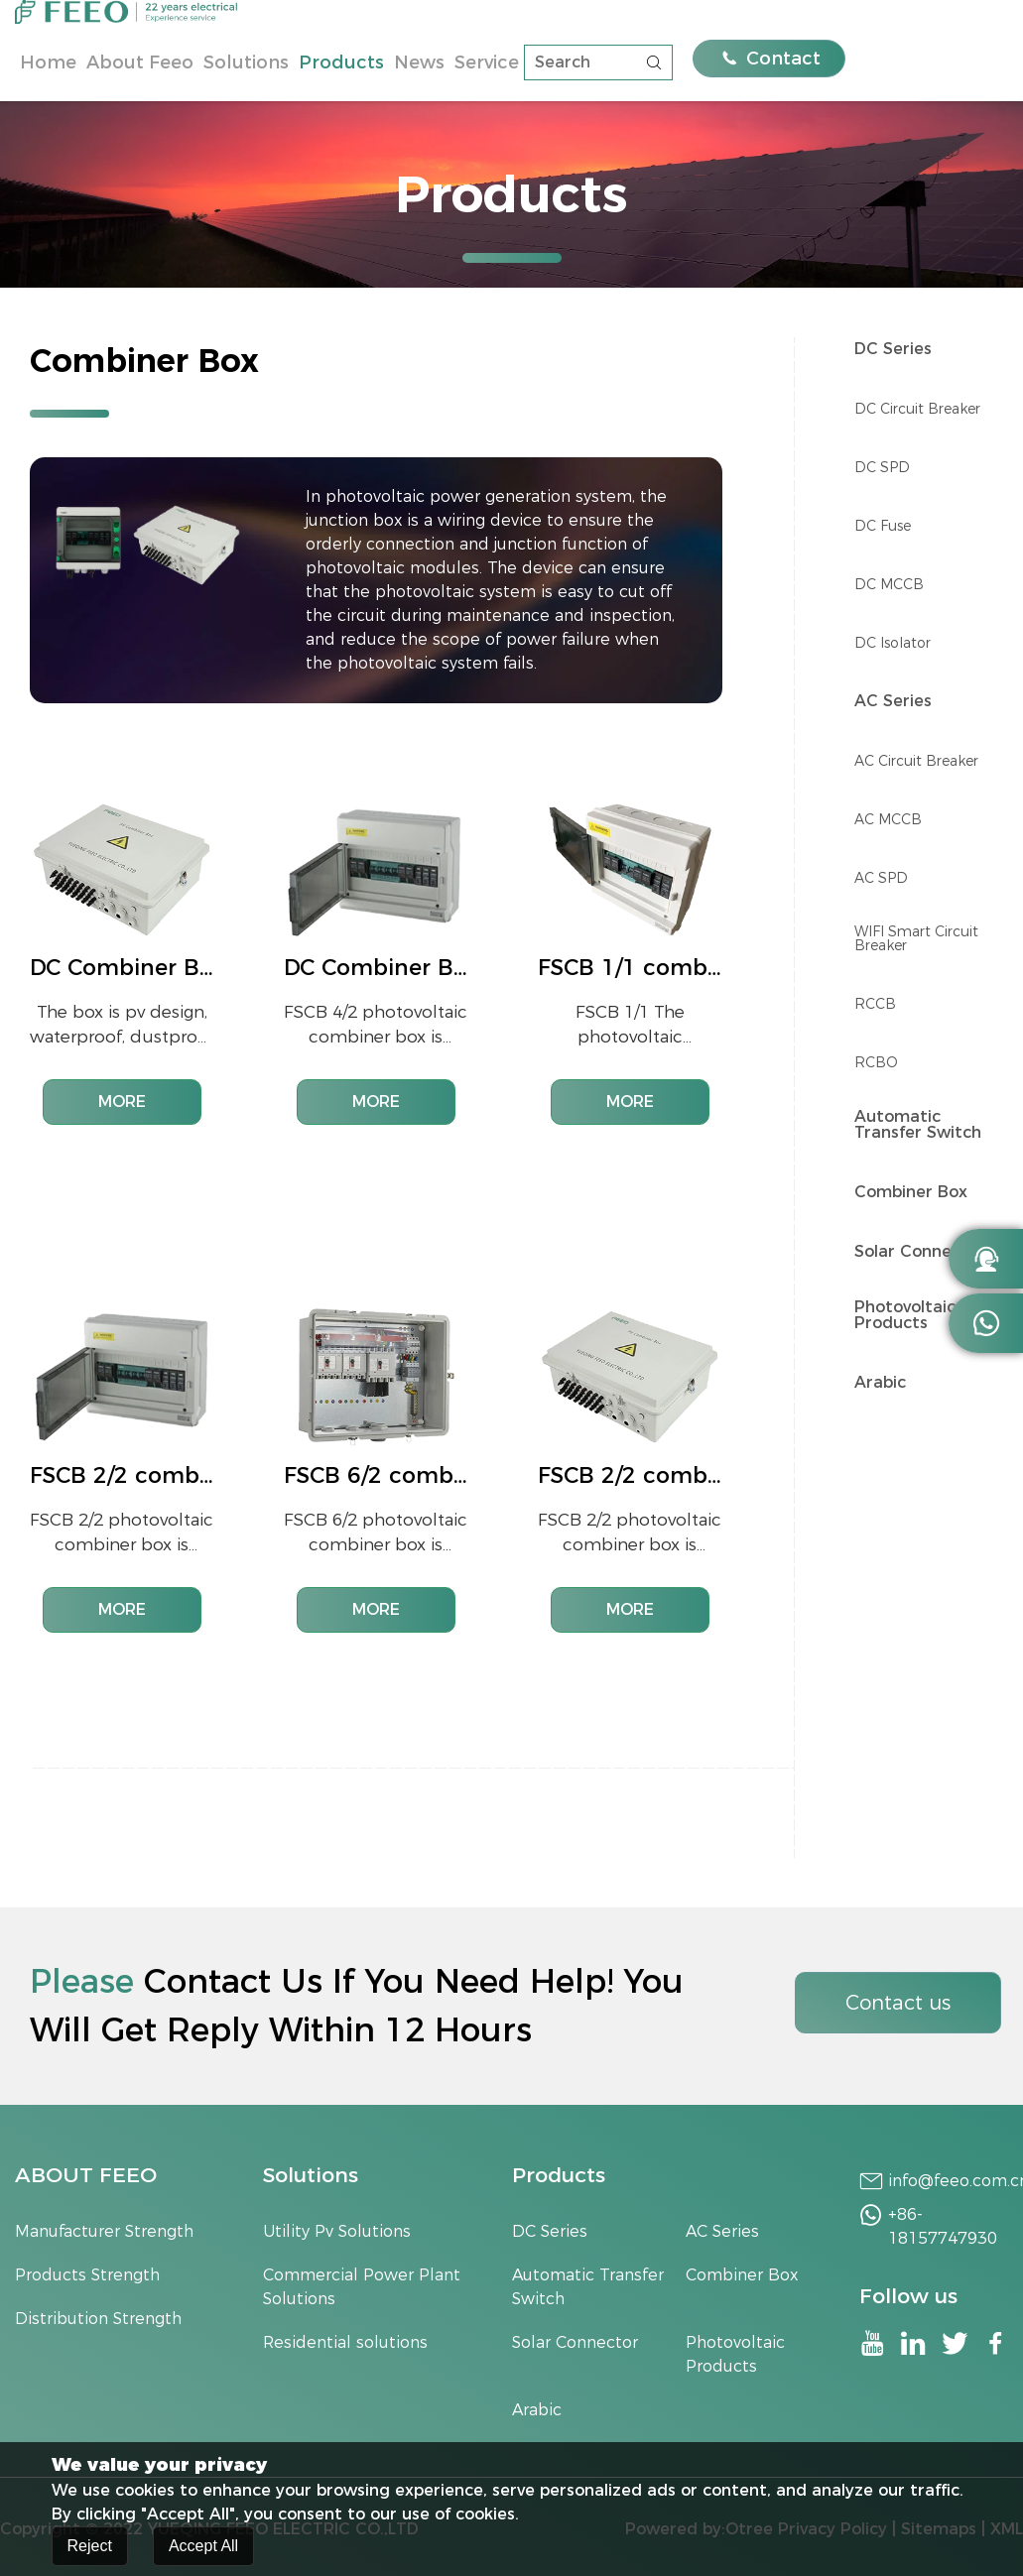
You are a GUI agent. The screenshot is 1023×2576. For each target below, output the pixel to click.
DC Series (893, 349)
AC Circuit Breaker (916, 761)
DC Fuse (882, 526)
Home (48, 62)
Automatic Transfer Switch (917, 1125)
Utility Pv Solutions (337, 2231)
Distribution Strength (98, 2318)
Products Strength (87, 2275)
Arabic (880, 1383)
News (419, 62)
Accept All (203, 2548)
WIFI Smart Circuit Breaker (916, 938)
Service (486, 62)
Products (341, 62)
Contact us (898, 2003)
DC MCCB (889, 584)
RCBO (876, 1062)
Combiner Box (910, 1192)
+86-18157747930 (942, 2226)
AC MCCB (888, 819)
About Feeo (139, 62)
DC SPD (882, 467)
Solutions (246, 62)
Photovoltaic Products (905, 1315)
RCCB (875, 1004)
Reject (89, 2548)
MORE (122, 1101)
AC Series (893, 701)
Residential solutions (345, 2342)
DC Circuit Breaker (917, 409)
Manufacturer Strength (104, 2231)
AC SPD (881, 878)
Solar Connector (919, 1252)
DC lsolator (892, 643)
